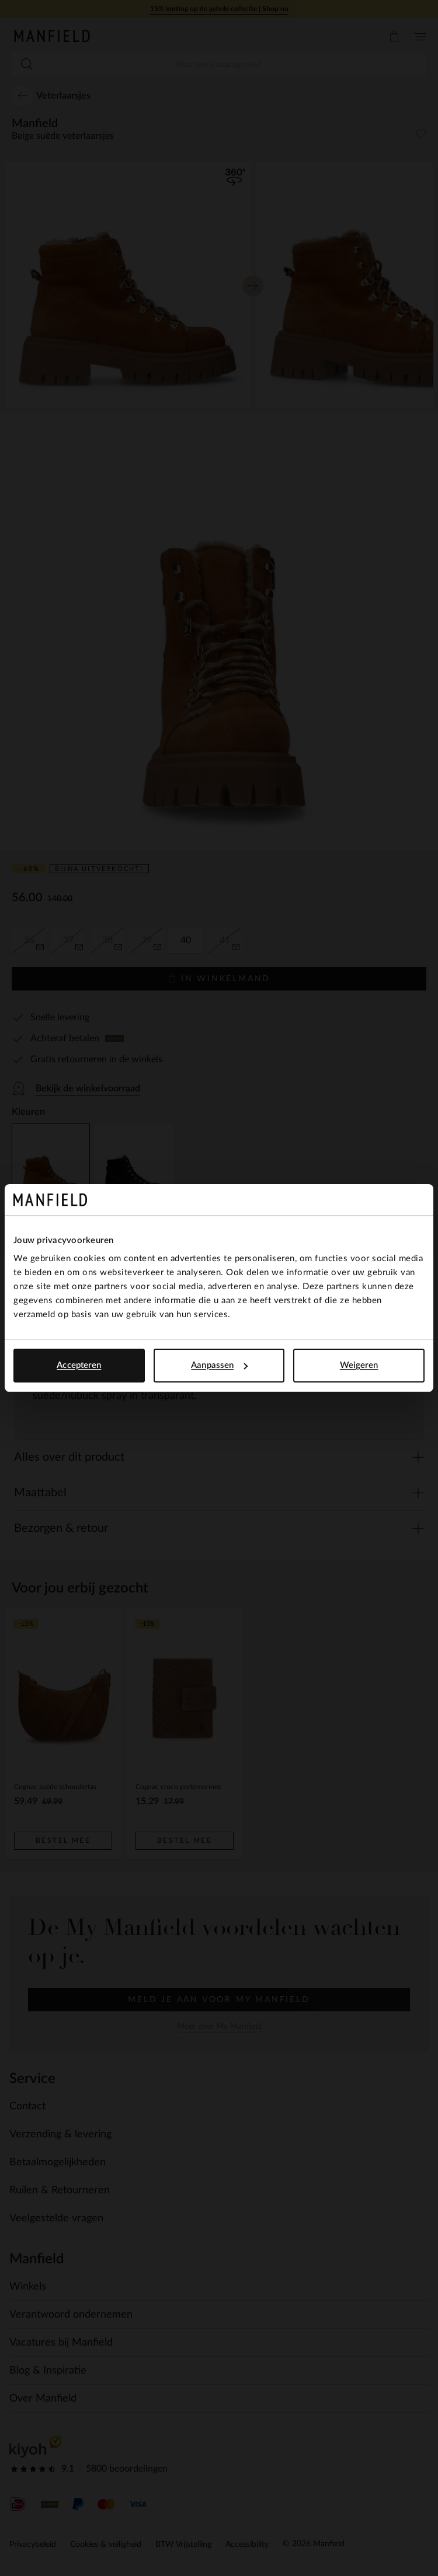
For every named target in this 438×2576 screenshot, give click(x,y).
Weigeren (359, 1365)
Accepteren (79, 1365)
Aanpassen (219, 1365)
